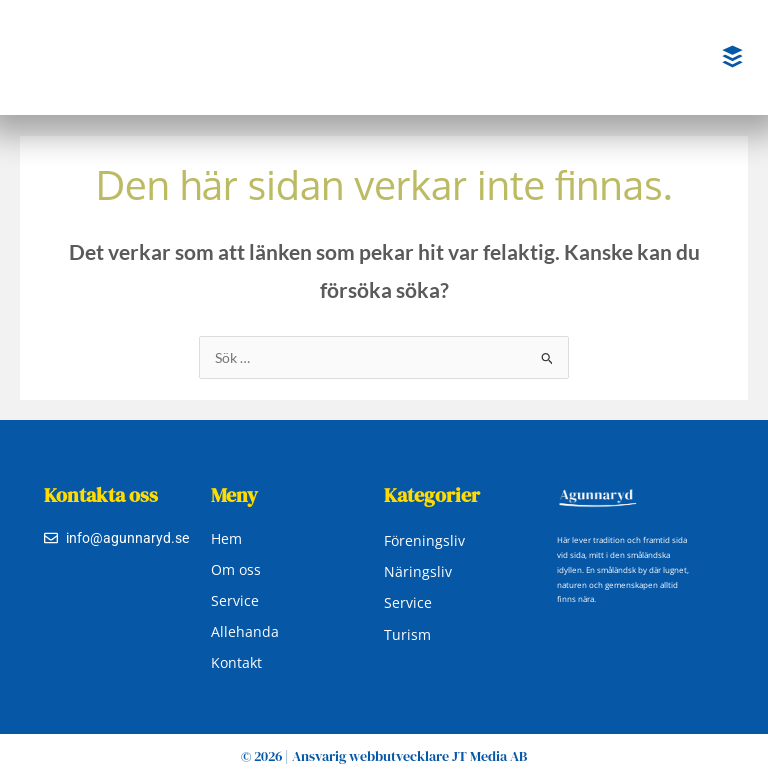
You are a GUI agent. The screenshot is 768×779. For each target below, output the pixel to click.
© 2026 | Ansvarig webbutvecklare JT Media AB (384, 756)
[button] (733, 57)
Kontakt (236, 662)
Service (235, 600)
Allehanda (245, 631)
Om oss (236, 569)
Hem (226, 538)
